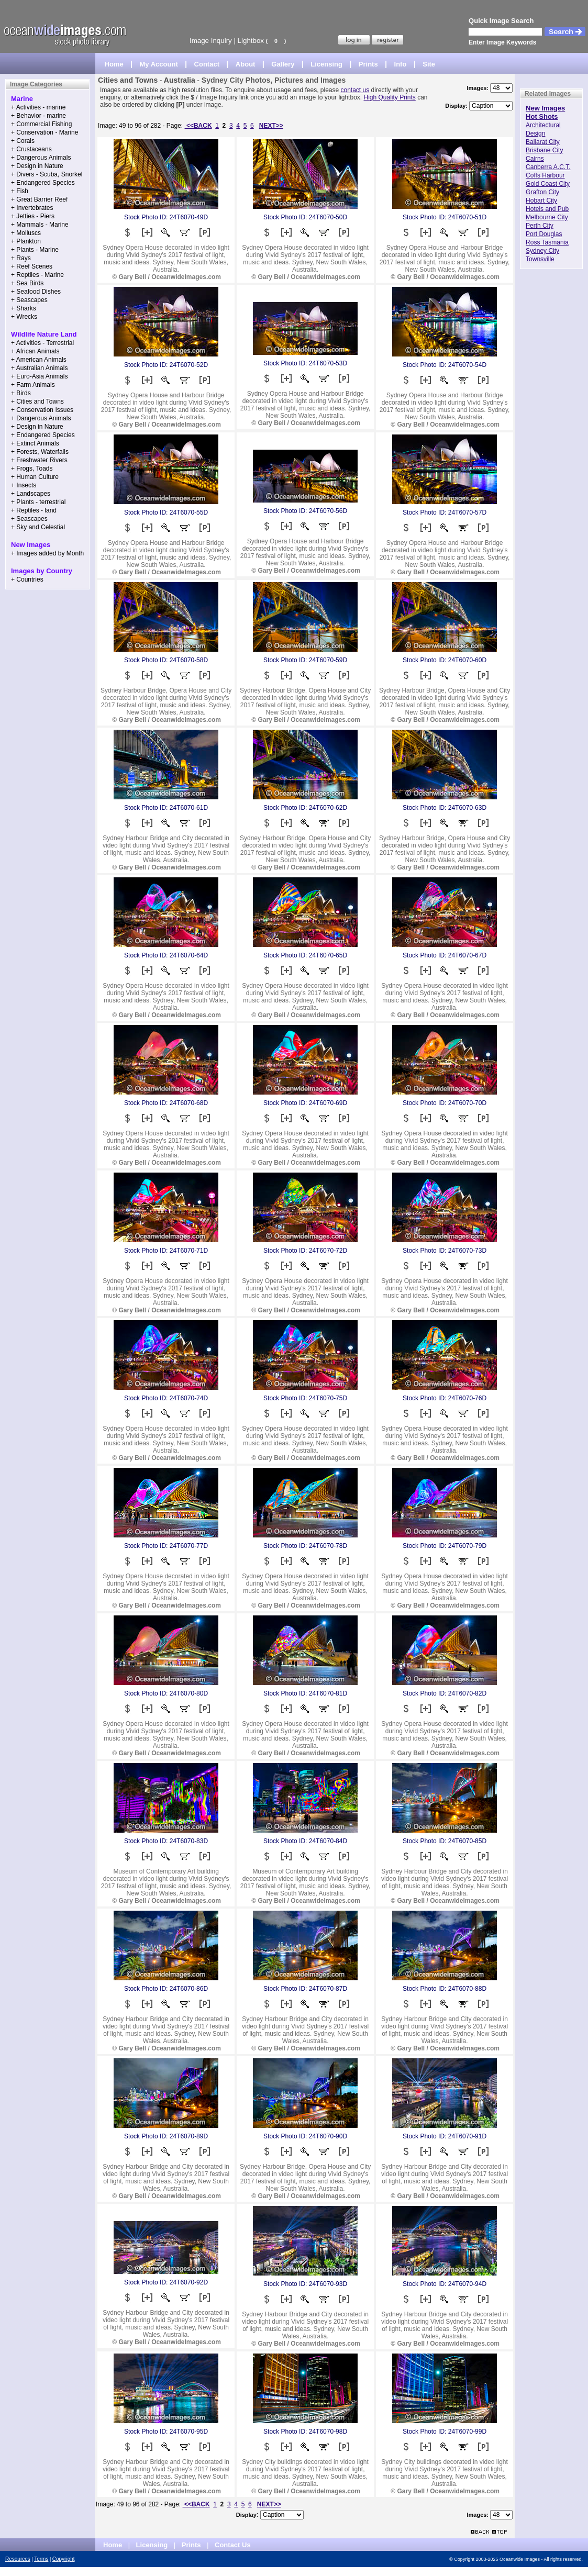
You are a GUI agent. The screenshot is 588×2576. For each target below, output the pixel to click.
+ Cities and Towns (37, 401)
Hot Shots (542, 116)
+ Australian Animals (39, 368)
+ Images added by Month (47, 553)
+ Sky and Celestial (38, 527)
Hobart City (541, 200)
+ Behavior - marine (38, 115)
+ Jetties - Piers (32, 216)
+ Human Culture (35, 477)
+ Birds (21, 393)
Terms (41, 2559)
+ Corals (23, 140)
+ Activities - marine (38, 107)
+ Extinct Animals (35, 443)
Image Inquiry (211, 40)
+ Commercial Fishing (41, 124)
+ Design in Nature (37, 166)
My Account (159, 64)
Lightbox (251, 40)
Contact (206, 64)
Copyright (63, 2559)
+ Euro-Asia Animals (39, 376)
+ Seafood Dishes (36, 291)
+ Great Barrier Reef (39, 199)
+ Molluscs (26, 233)
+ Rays (21, 258)
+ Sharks (23, 308)
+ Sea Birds (27, 283)
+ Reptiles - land (34, 510)
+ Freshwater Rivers (39, 460)
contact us (355, 90)
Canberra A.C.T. (548, 167)
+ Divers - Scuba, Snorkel (46, 174)
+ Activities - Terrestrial (42, 343)
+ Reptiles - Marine (37, 274)
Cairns (535, 158)
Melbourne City (547, 217)
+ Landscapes (30, 493)
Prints (368, 64)
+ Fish (19, 191)
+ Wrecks (24, 316)
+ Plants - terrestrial (38, 502)
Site (429, 64)
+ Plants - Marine (35, 249)
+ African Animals (35, 351)
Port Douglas (544, 234)
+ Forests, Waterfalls (40, 451)
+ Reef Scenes (31, 266)
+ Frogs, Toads (32, 468)
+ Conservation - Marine (44, 132)
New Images (545, 108)
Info (400, 64)
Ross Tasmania (547, 242)
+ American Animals (38, 359)
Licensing (326, 64)
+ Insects (23, 485)
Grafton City (542, 192)
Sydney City (542, 250)
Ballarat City (543, 142)
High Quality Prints (389, 97)
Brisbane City (544, 150)
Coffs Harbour (545, 175)
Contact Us (233, 2545)
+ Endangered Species (43, 182)
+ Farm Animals (33, 384)
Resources (17, 2559)
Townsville (540, 259)
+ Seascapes (29, 300)
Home (114, 64)
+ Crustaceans (31, 149)
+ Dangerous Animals (41, 157)
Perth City (539, 225)
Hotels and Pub (547, 209)
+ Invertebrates (32, 207)
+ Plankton (26, 241)
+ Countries (27, 579)
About (246, 64)
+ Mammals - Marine (40, 224)
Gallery (282, 64)
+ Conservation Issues (42, 410)
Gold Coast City (548, 183)
